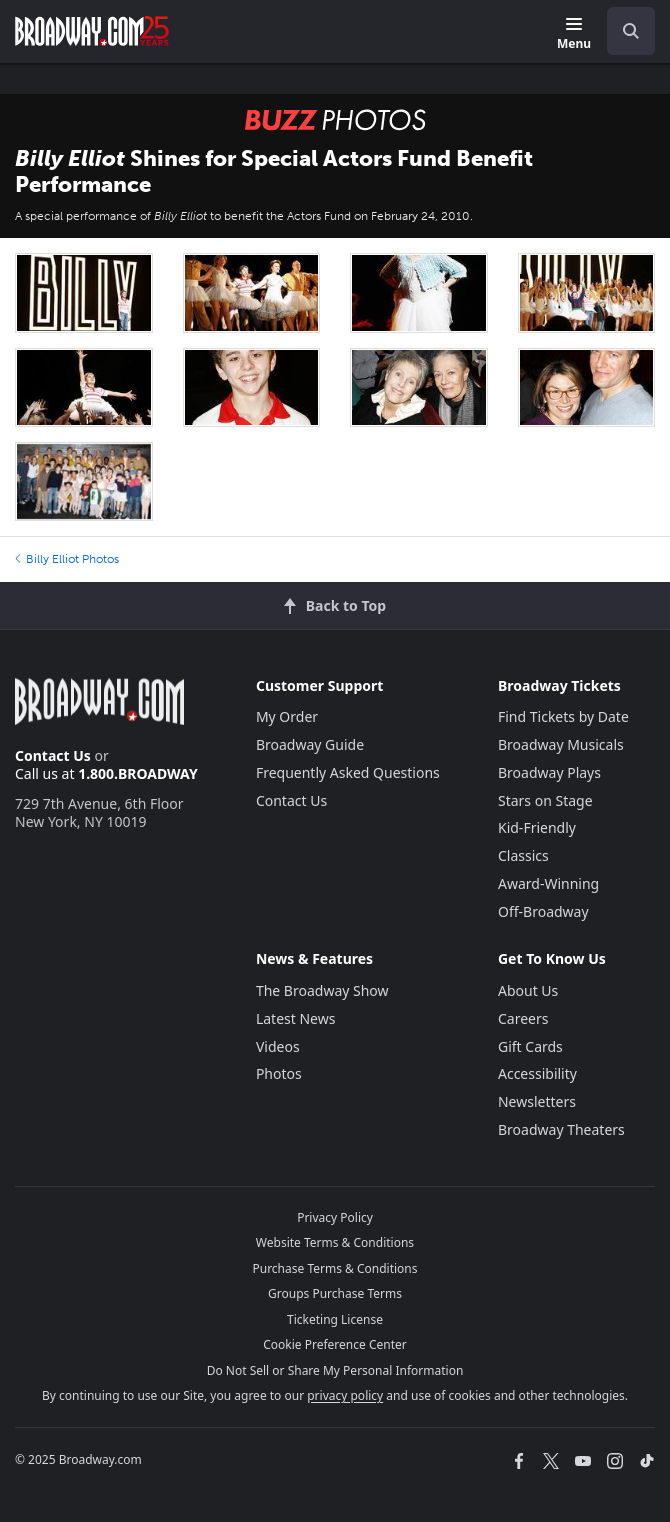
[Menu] (574, 34)
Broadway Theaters (561, 1129)
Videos (278, 1046)
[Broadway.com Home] (92, 31)
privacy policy (345, 1395)
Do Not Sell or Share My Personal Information (335, 1370)
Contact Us (53, 755)
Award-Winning (548, 883)
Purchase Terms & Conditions (334, 1268)
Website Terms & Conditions (335, 1242)
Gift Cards (530, 1046)
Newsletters (537, 1101)
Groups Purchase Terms (335, 1293)
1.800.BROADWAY (138, 773)
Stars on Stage (545, 800)
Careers (523, 1018)
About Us (528, 990)
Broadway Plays (549, 772)
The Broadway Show (322, 990)
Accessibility (537, 1073)
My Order (287, 716)
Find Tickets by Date (563, 716)
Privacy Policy (335, 1217)
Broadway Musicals (561, 744)
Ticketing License (335, 1319)
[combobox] (623, 31)
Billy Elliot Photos (67, 559)
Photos (279, 1073)
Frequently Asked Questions (348, 772)
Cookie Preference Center (335, 1344)
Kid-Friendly (537, 827)
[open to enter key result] (631, 31)
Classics (523, 855)
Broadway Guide (310, 744)
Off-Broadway (543, 911)
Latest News (296, 1018)
